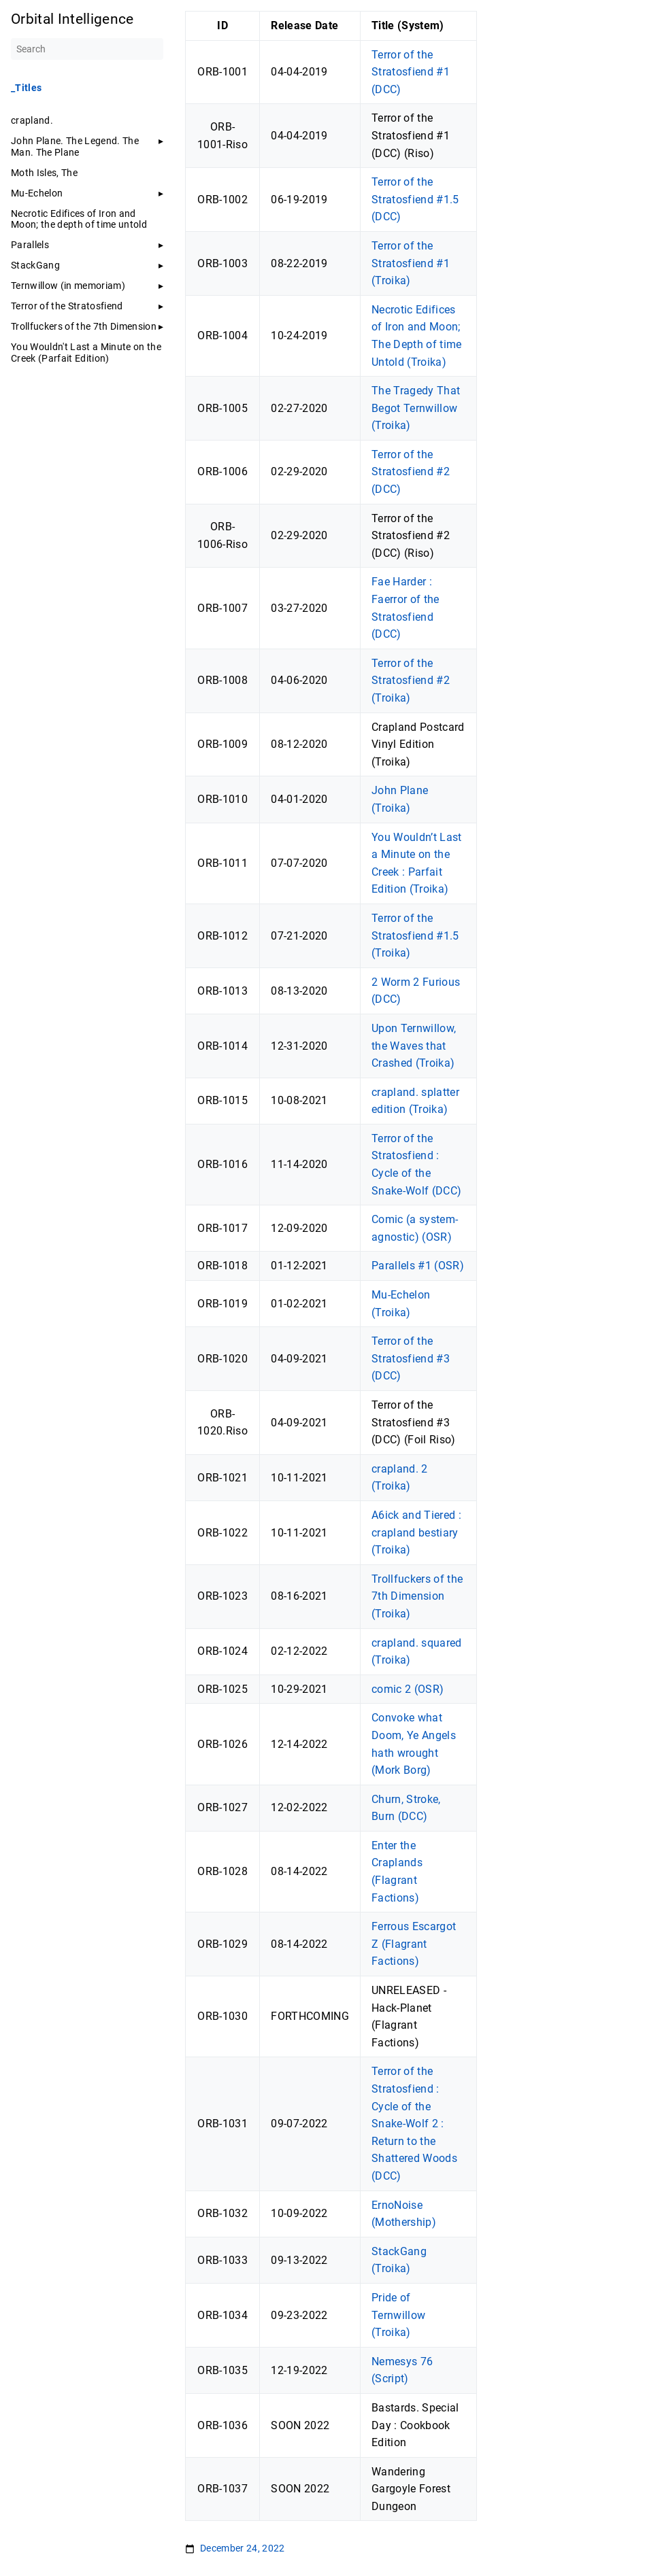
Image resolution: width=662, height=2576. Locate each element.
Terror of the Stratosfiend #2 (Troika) (410, 680)
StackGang (35, 265)
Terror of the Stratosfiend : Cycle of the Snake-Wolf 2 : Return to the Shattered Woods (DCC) (414, 2123)
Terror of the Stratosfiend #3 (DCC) (410, 1358)
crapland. (32, 120)
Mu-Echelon (37, 193)
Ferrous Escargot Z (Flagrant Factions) (413, 1944)
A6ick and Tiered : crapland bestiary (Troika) (416, 1532)
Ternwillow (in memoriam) (68, 285)
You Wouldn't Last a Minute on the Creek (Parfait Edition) (86, 352)
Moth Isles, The (44, 172)
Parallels (30, 244)
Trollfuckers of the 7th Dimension (83, 326)
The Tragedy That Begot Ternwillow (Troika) (415, 408)
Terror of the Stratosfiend (67, 305)
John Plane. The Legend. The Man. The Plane (75, 146)
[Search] (87, 49)
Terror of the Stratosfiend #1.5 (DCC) (415, 199)
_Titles (26, 87)
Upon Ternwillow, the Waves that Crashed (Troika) (413, 1045)
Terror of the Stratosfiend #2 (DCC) (410, 472)
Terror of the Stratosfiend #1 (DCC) (410, 72)
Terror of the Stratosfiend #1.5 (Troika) (415, 935)
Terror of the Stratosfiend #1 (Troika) (410, 263)
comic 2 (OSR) (407, 1689)
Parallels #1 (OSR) (417, 1265)
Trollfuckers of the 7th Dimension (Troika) (417, 1596)
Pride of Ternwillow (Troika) (398, 2315)
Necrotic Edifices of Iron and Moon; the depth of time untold (79, 219)
